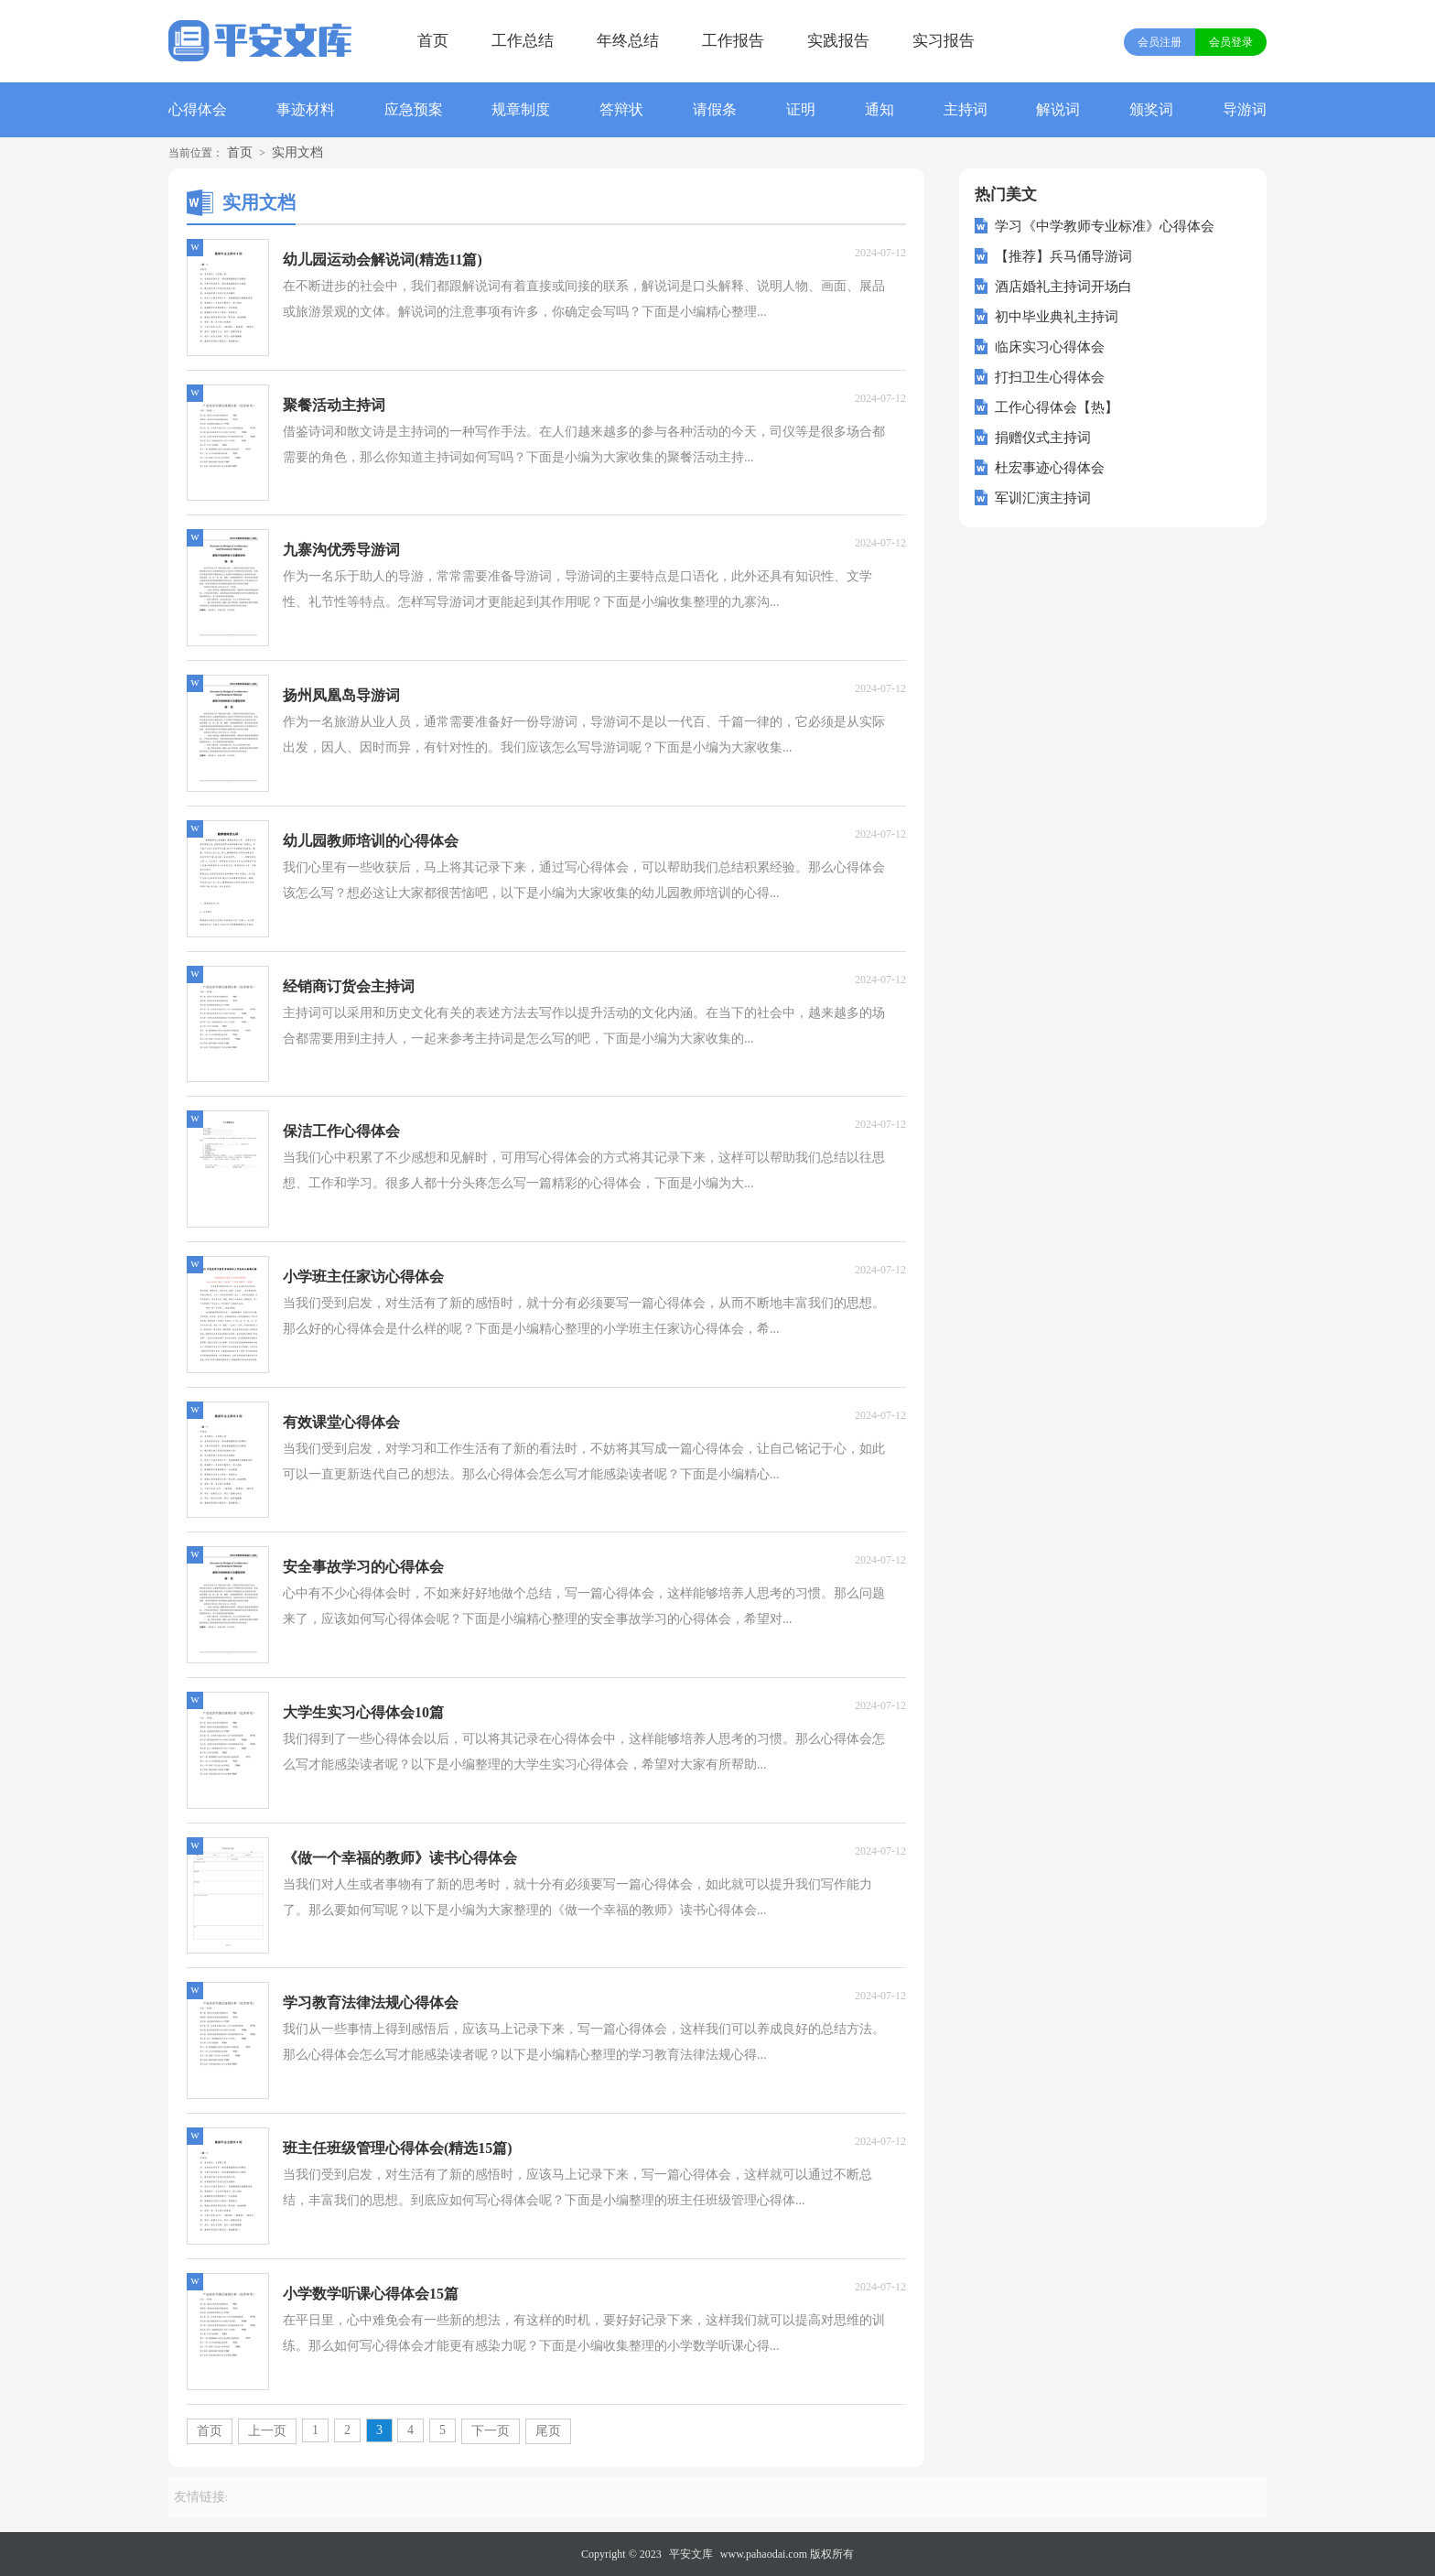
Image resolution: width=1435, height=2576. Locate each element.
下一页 (490, 2431)
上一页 (267, 2431)
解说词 (1058, 109)
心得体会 (197, 109)
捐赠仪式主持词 (1043, 437)
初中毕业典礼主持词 (1056, 316)
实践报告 (838, 40)
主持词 (965, 109)
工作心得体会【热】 (1056, 407)
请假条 (715, 109)
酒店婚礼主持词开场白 (1063, 286)
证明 (800, 109)
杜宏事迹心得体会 (1050, 467)
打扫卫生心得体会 (1050, 377)
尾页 (548, 2431)
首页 (432, 40)
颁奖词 (1151, 109)
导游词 (1245, 109)
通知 (879, 109)
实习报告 (943, 40)
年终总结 (628, 40)
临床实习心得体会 (1050, 347)
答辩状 (621, 109)
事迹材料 (305, 109)
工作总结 (522, 40)
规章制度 (520, 109)
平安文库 (691, 2554)
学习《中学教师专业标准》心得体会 (1104, 226)
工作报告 (733, 40)
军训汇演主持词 (1043, 498)
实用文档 (297, 152)
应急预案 (413, 109)
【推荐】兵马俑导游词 (1063, 256)
